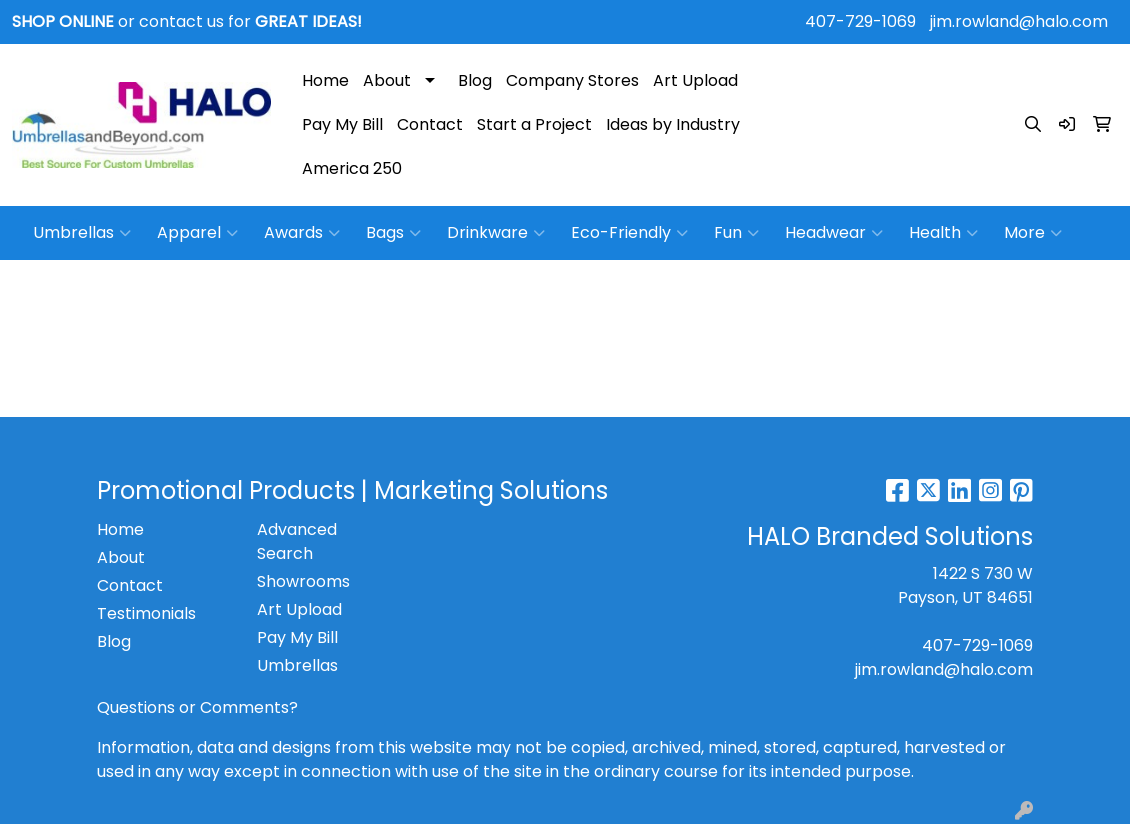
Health (943, 233)
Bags (393, 233)
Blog (475, 80)
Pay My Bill (342, 124)
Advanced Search (297, 541)
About (387, 80)
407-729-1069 (860, 21)
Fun (736, 233)
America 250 (352, 168)
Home (325, 80)
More (1033, 233)
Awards (302, 233)
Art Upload (695, 80)
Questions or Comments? (197, 707)
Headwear (834, 233)
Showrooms (303, 581)
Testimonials (146, 613)
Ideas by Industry (673, 124)
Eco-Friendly (629, 233)
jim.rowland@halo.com (1019, 21)
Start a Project (534, 124)
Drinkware (496, 233)
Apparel (197, 233)
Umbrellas (82, 233)
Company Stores (572, 80)
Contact (430, 124)
